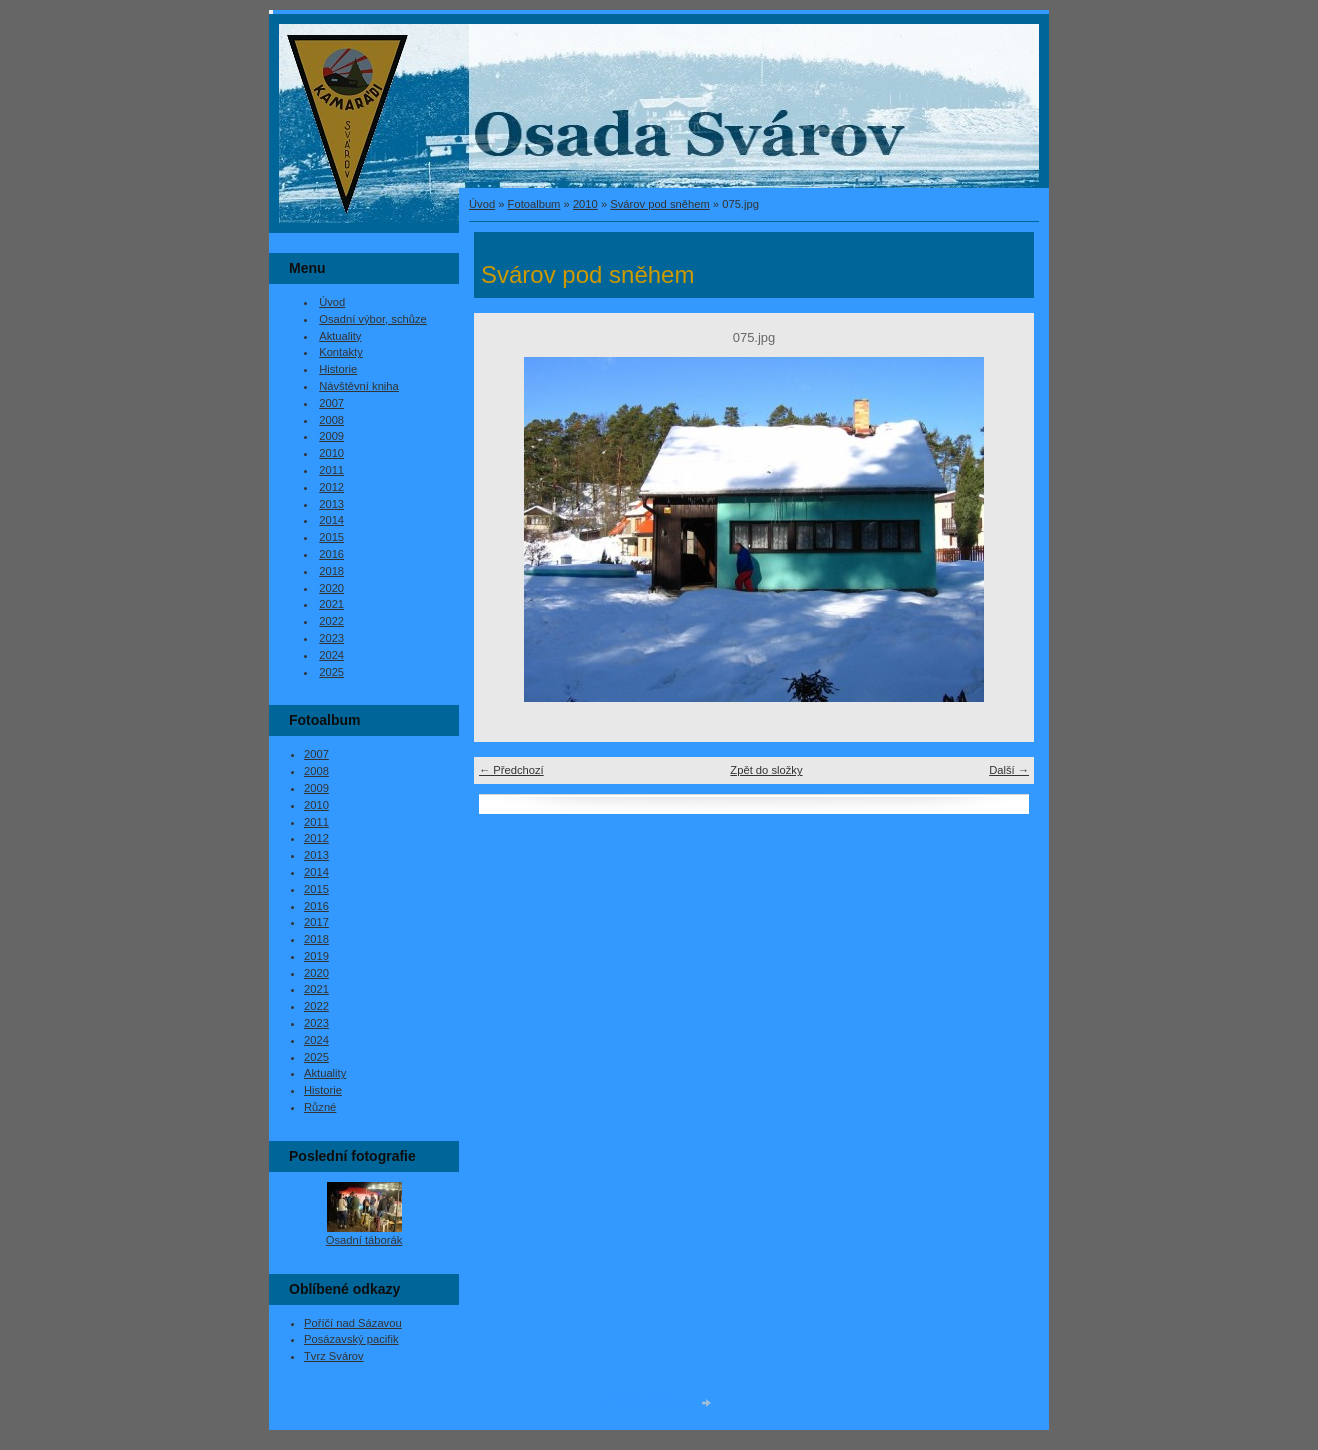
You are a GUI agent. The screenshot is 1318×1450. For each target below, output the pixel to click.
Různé (320, 1107)
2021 (331, 604)
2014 (331, 520)
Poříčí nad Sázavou (353, 1323)
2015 (331, 537)
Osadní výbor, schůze (373, 319)
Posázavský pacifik (351, 1339)
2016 (331, 554)
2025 (331, 672)
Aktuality (340, 336)
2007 (331, 403)
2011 (331, 470)
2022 (331, 621)
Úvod (482, 204)
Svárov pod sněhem (660, 204)
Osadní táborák (364, 1240)
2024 (331, 655)
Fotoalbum (534, 204)
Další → (1009, 770)
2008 (331, 420)
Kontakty (341, 352)
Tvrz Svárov (334, 1356)
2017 (316, 922)
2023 (331, 638)
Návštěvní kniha (359, 386)
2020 (331, 588)
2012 (331, 487)
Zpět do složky (766, 770)
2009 (331, 436)
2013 (331, 504)
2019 (316, 956)
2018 (331, 571)
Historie (338, 369)
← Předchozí (511, 770)
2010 (585, 204)
